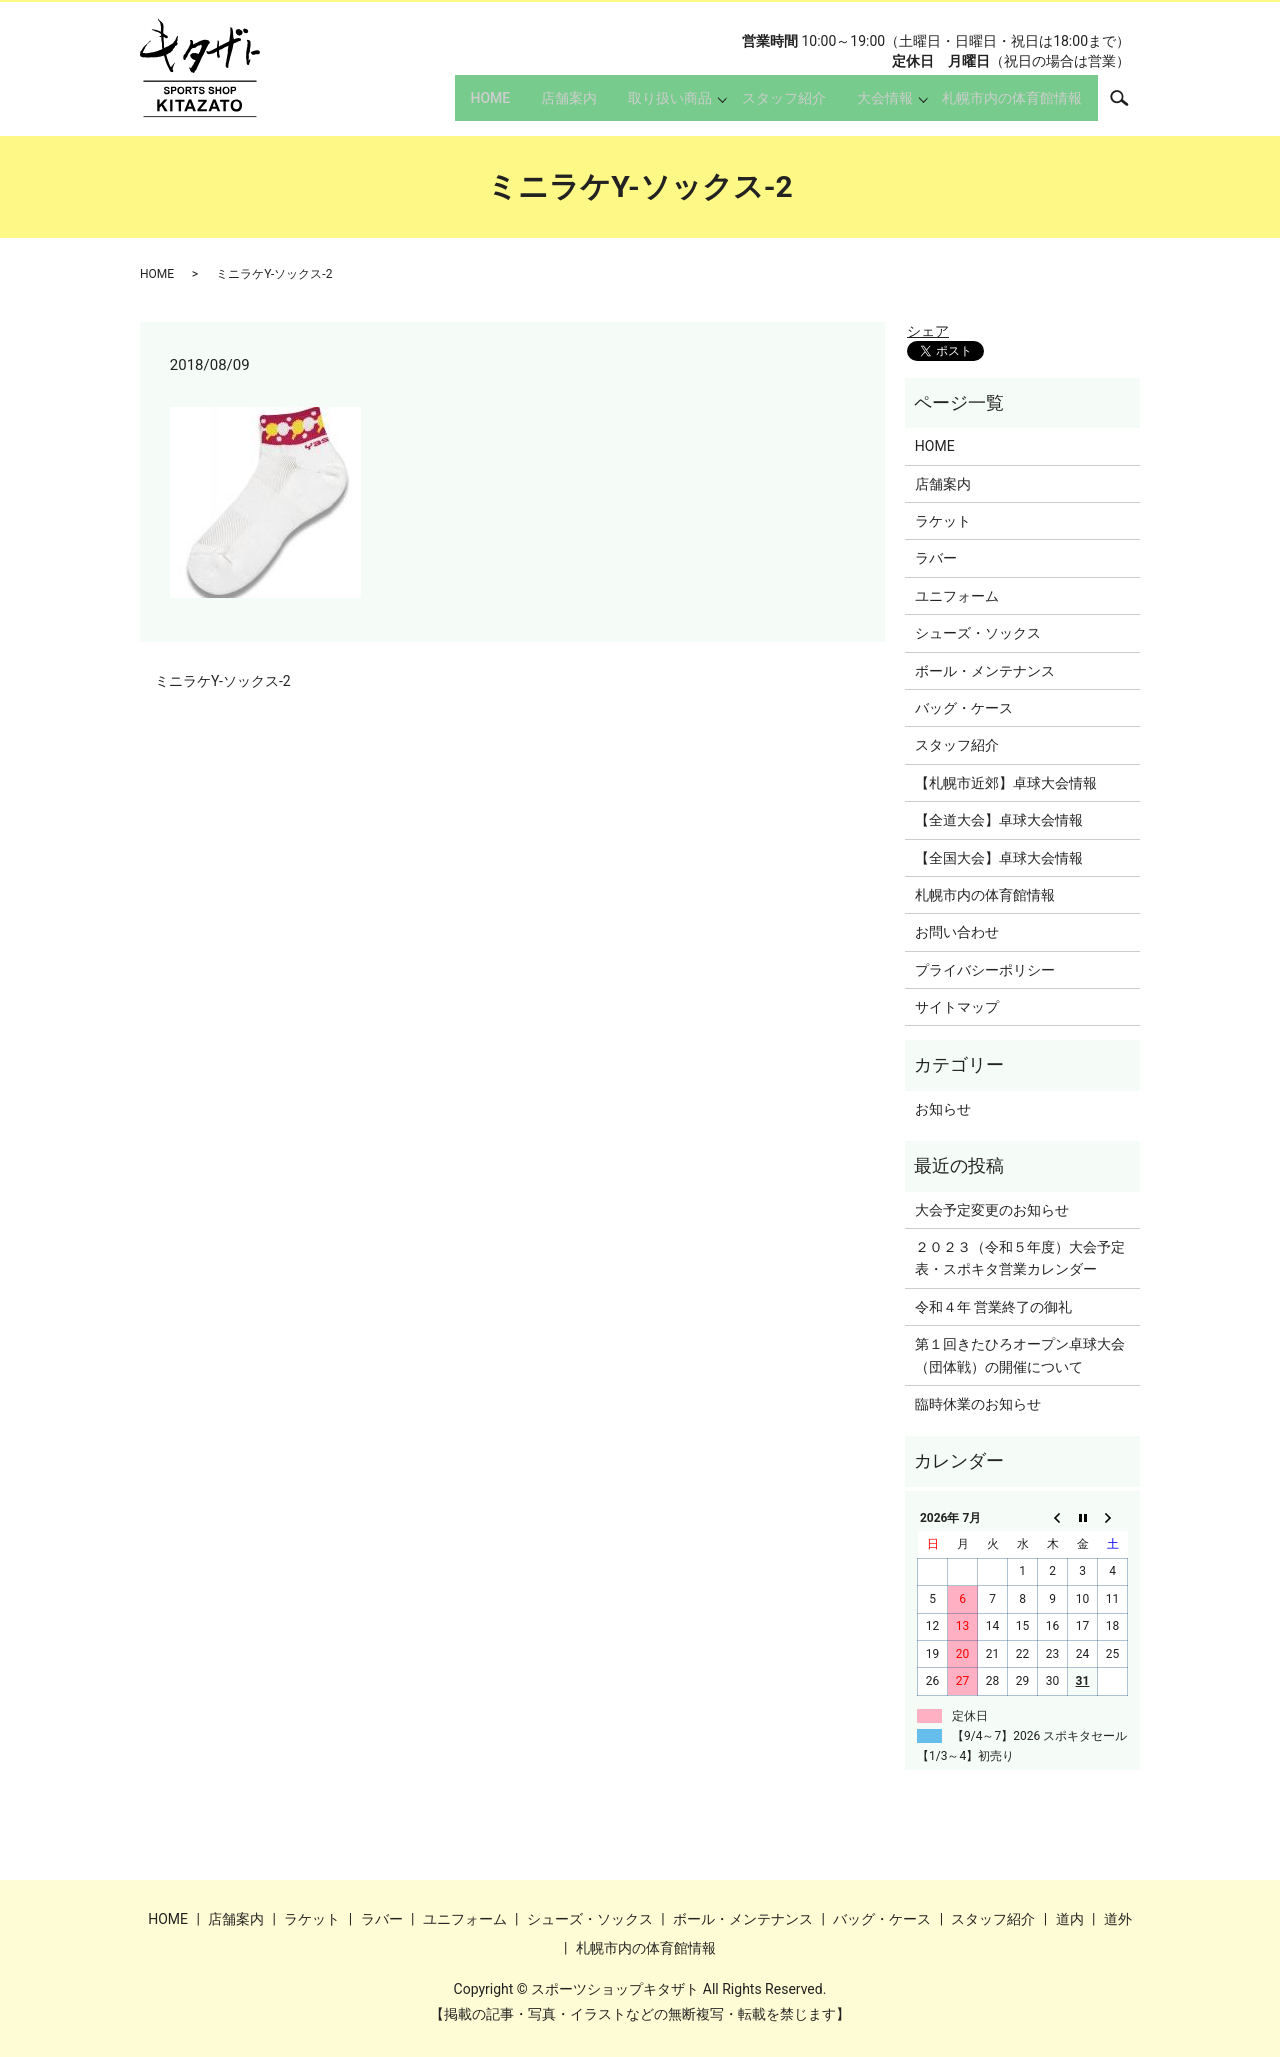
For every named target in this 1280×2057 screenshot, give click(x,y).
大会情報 (874, 106)
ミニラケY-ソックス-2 (223, 681)
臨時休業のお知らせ (978, 1404)
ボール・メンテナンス (985, 671)
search (1129, 105)
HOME (441, 106)
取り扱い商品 (643, 106)
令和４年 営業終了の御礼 (993, 1307)
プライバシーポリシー (985, 970)
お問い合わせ (957, 932)
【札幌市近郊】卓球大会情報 (1006, 783)
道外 (1118, 1919)
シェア (928, 331)
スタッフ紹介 (762, 106)
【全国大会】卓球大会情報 (999, 858)
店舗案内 (531, 106)
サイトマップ (957, 1007)
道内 (1070, 1919)
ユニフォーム (957, 596)
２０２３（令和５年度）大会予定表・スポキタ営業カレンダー (1020, 1258)
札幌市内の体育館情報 (1007, 106)
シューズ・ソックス (978, 633)
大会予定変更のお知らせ (992, 1210)
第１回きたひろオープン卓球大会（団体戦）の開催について (1020, 1355)
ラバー (936, 558)
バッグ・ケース (964, 708)
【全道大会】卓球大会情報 (999, 820)
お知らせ (943, 1109)
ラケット (943, 521)
